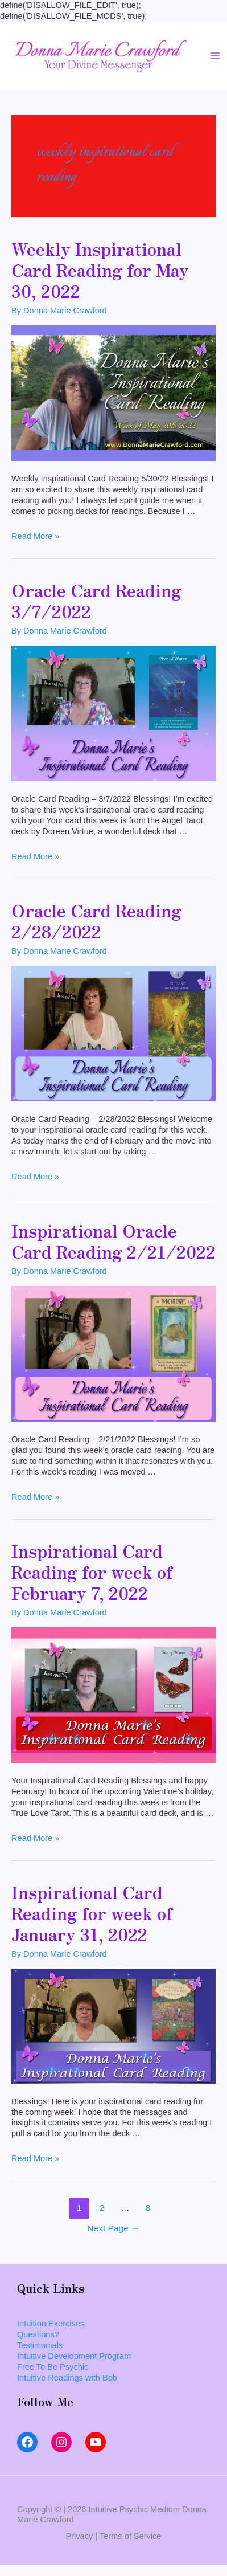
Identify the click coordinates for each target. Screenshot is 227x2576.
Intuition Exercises (50, 2323)
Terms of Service (131, 2536)
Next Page (113, 2228)
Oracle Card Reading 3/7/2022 (96, 600)
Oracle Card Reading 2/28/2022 (96, 920)
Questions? (38, 2334)
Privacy (79, 2536)
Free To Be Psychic (52, 2366)
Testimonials (40, 2345)
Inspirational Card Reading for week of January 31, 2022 (92, 1912)
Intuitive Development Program (74, 2356)
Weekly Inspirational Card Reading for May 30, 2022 (100, 269)
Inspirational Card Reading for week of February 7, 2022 (92, 1571)
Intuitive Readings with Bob (67, 2377)
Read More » (35, 536)
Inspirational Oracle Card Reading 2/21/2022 (113, 1241)
